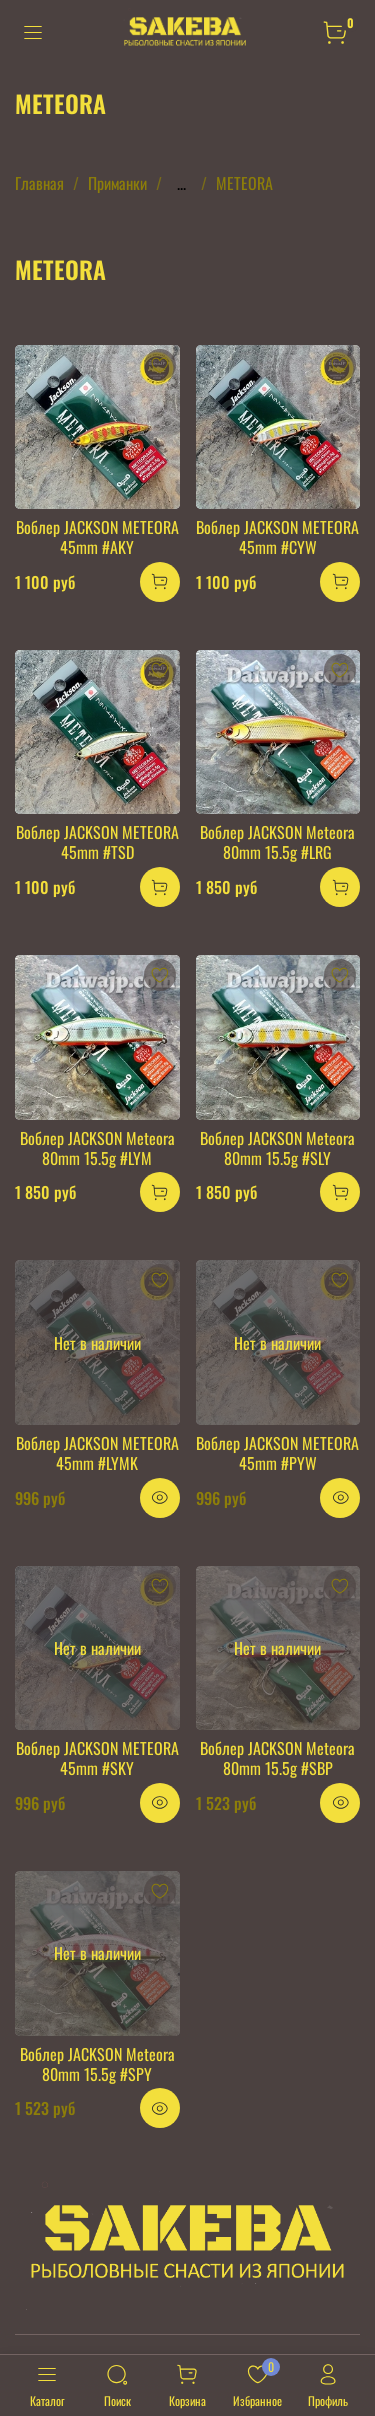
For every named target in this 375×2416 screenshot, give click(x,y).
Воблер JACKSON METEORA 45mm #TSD (97, 842)
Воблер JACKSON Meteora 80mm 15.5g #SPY (97, 2064)
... (181, 183)
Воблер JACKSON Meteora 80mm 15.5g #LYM (97, 1148)
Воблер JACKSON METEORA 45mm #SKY (97, 1758)
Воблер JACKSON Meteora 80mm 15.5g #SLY (277, 1148)
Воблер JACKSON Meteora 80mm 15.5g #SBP (277, 1758)
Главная (39, 183)
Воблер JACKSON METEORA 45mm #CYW (277, 537)
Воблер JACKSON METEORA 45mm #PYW (277, 1453)
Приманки (117, 183)
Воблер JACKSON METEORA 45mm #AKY (97, 537)
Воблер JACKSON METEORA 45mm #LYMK (97, 1453)
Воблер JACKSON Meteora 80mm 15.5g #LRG (277, 842)
